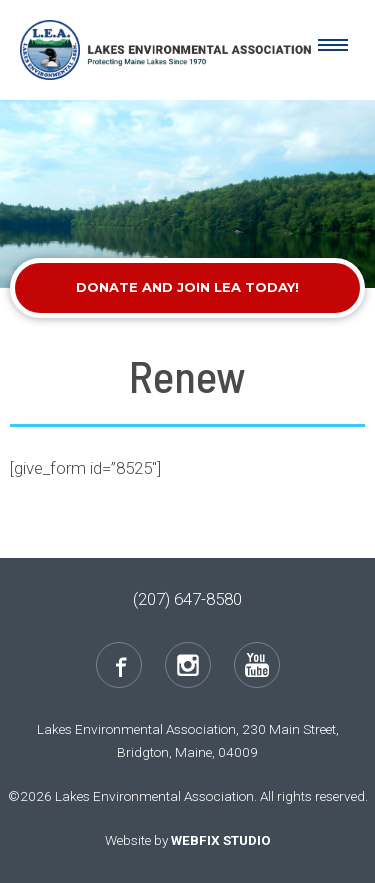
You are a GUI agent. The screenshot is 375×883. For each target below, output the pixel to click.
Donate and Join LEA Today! (187, 287)
